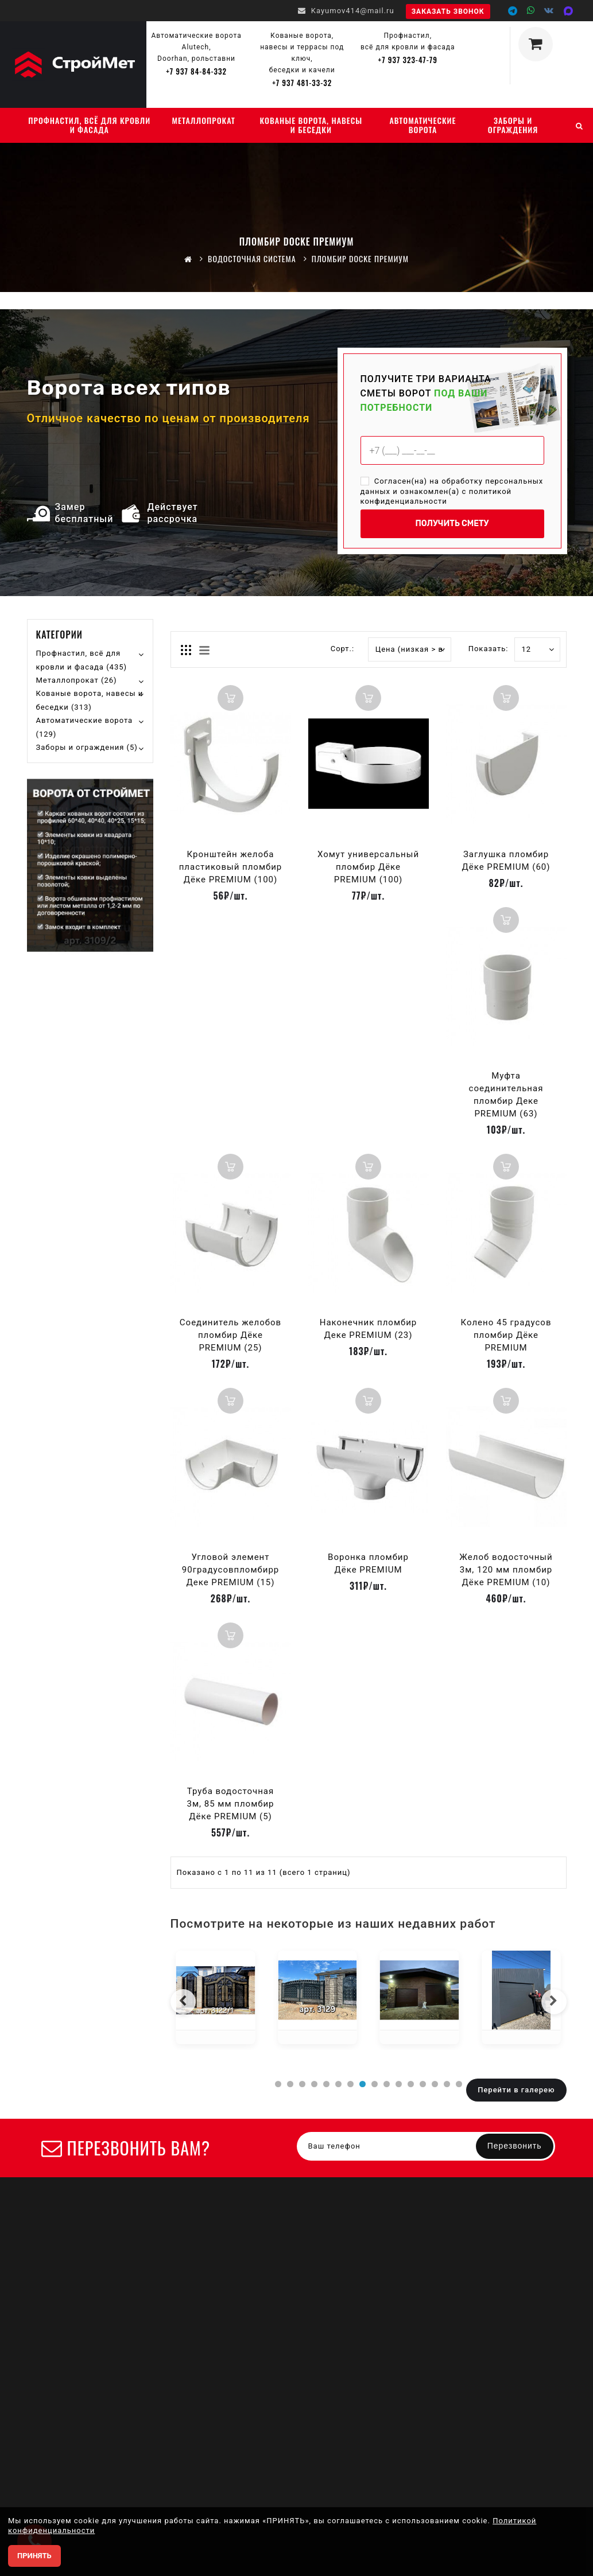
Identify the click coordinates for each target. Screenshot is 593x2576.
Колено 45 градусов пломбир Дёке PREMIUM (506, 1335)
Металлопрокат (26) (76, 680)
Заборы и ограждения (513, 125)
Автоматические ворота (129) (84, 727)
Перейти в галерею (516, 2089)
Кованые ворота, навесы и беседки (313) (90, 700)
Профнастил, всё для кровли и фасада (89, 125)
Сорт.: (343, 648)
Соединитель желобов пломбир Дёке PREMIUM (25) (230, 1335)
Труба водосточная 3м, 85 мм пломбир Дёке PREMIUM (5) (230, 1804)
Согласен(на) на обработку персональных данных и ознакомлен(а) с (452, 490)
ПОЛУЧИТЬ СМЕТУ (452, 523)
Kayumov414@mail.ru (346, 10)
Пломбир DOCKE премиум (360, 258)
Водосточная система (252, 258)
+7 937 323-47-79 (407, 59)
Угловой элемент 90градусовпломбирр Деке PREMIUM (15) (230, 1569)
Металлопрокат (203, 120)
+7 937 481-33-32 (302, 82)
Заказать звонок (448, 11)
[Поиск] (579, 125)
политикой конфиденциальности (436, 496)
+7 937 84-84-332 (196, 71)
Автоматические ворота (422, 125)
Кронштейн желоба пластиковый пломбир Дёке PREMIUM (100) (230, 867)
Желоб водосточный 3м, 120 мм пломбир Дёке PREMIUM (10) (505, 1569)
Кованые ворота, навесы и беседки (310, 125)
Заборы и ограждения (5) (87, 747)
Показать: (480, 648)
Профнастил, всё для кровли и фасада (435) (81, 660)
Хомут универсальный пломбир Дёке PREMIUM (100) (368, 867)
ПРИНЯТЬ (34, 2555)
